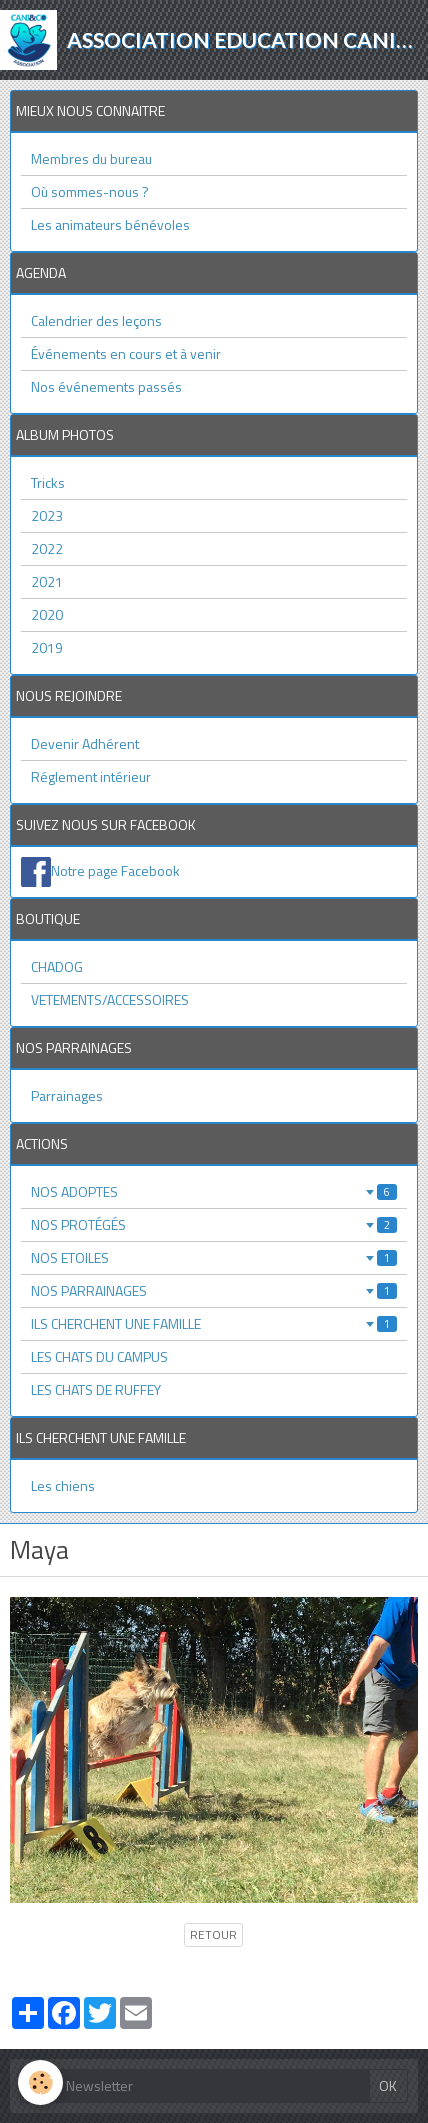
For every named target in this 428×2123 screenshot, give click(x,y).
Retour (213, 1935)
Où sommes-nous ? (90, 191)
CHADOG (57, 966)
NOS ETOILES (214, 1257)
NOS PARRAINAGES (214, 1290)
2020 (47, 614)
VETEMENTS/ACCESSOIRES (110, 999)
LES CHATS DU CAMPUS (99, 1356)
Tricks (48, 482)
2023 (47, 515)
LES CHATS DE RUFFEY (96, 1389)
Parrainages (67, 1095)
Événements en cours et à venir (126, 353)
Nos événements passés (106, 386)
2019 (47, 647)
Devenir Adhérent (85, 743)
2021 (47, 581)
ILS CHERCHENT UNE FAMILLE (214, 1323)
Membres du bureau (91, 158)
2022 (47, 548)
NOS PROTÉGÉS (214, 1224)
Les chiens (63, 1485)
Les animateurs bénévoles (110, 224)
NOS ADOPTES (214, 1191)
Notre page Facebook (115, 870)
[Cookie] (40, 2082)
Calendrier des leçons (96, 320)
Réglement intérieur (91, 776)
